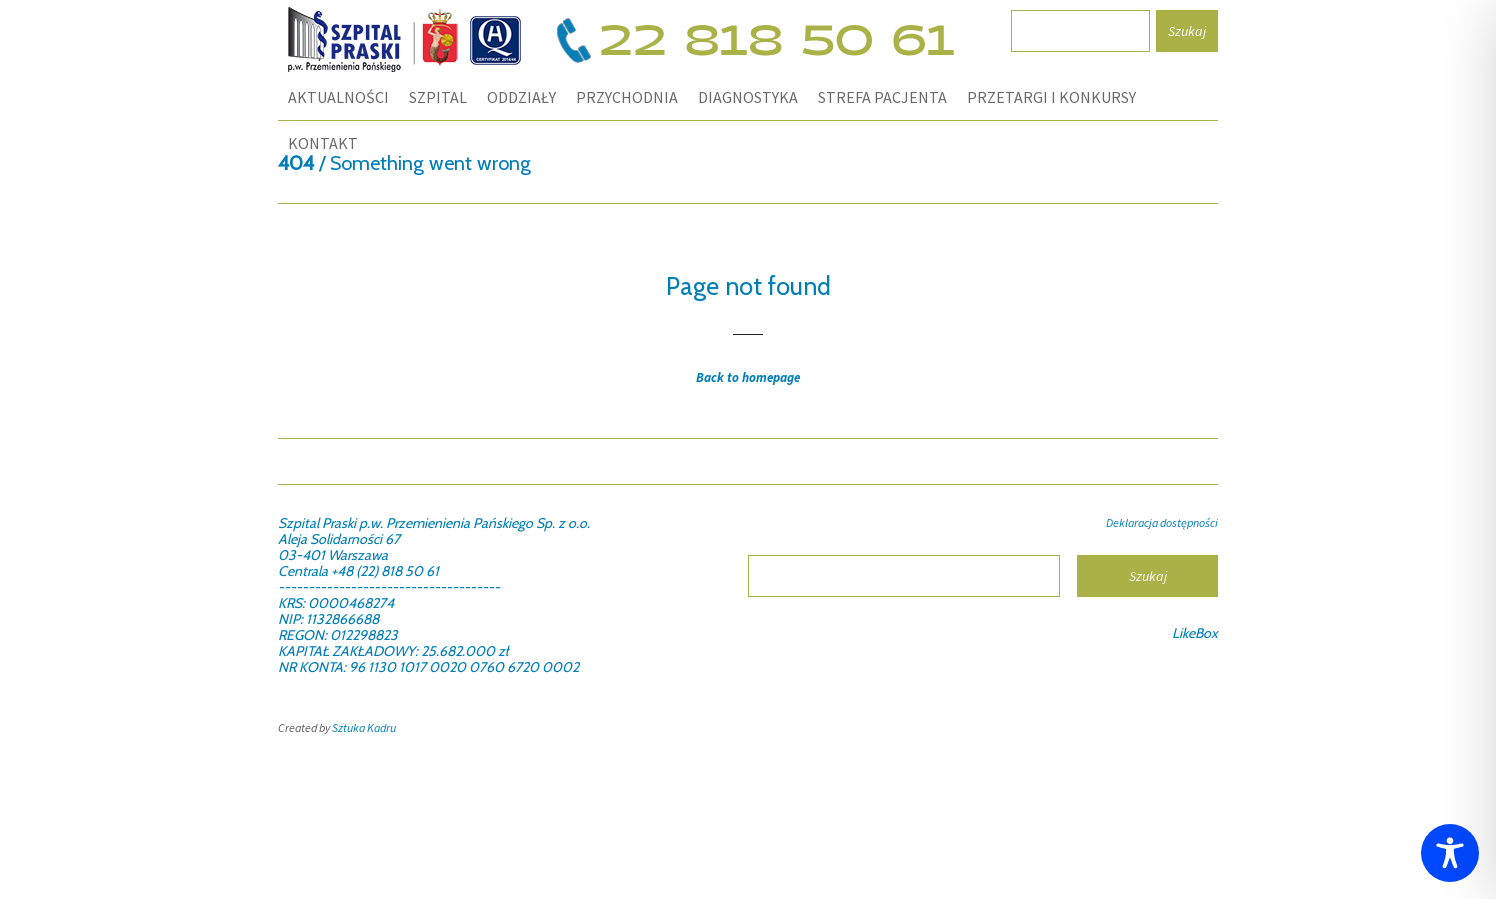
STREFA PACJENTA (882, 97)
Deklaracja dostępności (1162, 522)
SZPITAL (438, 97)
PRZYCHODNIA (627, 97)
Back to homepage (748, 377)
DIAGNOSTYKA (748, 97)
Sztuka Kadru (364, 727)
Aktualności (338, 97)
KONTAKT (323, 143)
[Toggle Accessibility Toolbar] (1450, 853)
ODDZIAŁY (521, 97)
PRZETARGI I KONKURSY (1051, 97)
